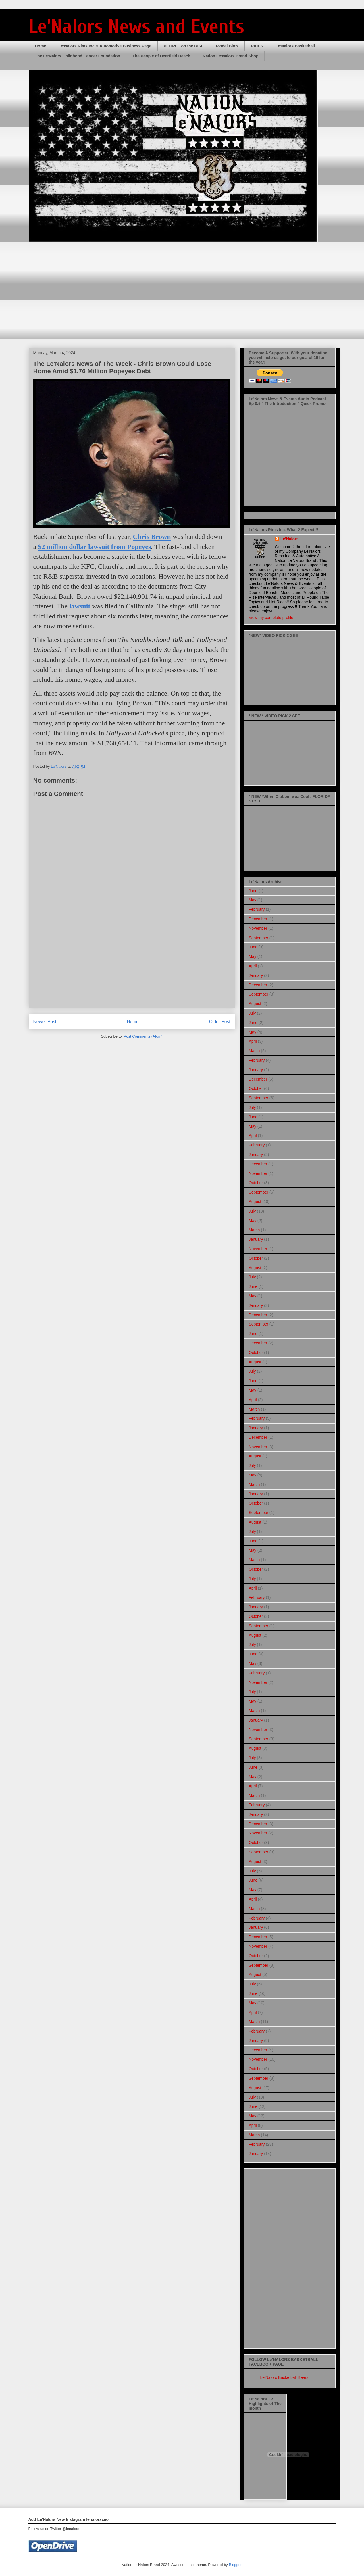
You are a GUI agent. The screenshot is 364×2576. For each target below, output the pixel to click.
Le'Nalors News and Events (136, 26)
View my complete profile (271, 617)
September (258, 937)
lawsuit (79, 606)
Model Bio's (227, 46)
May (252, 900)
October (256, 1088)
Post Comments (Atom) (143, 1036)
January (256, 975)
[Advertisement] (132, 968)
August (255, 1003)
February (257, 909)
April (253, 966)
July (252, 1013)
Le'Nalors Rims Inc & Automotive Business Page (104, 46)
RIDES (257, 46)
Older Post (219, 1021)
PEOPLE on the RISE (184, 46)
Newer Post (45, 1021)
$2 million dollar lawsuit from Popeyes (94, 546)
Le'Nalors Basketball (295, 46)
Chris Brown (152, 536)
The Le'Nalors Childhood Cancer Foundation (77, 56)
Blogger (235, 2564)
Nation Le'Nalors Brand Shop (231, 56)
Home (40, 46)
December (258, 919)
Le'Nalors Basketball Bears (284, 2377)
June (253, 890)
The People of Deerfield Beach (161, 56)
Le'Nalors (289, 539)
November (258, 928)
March (254, 1050)
